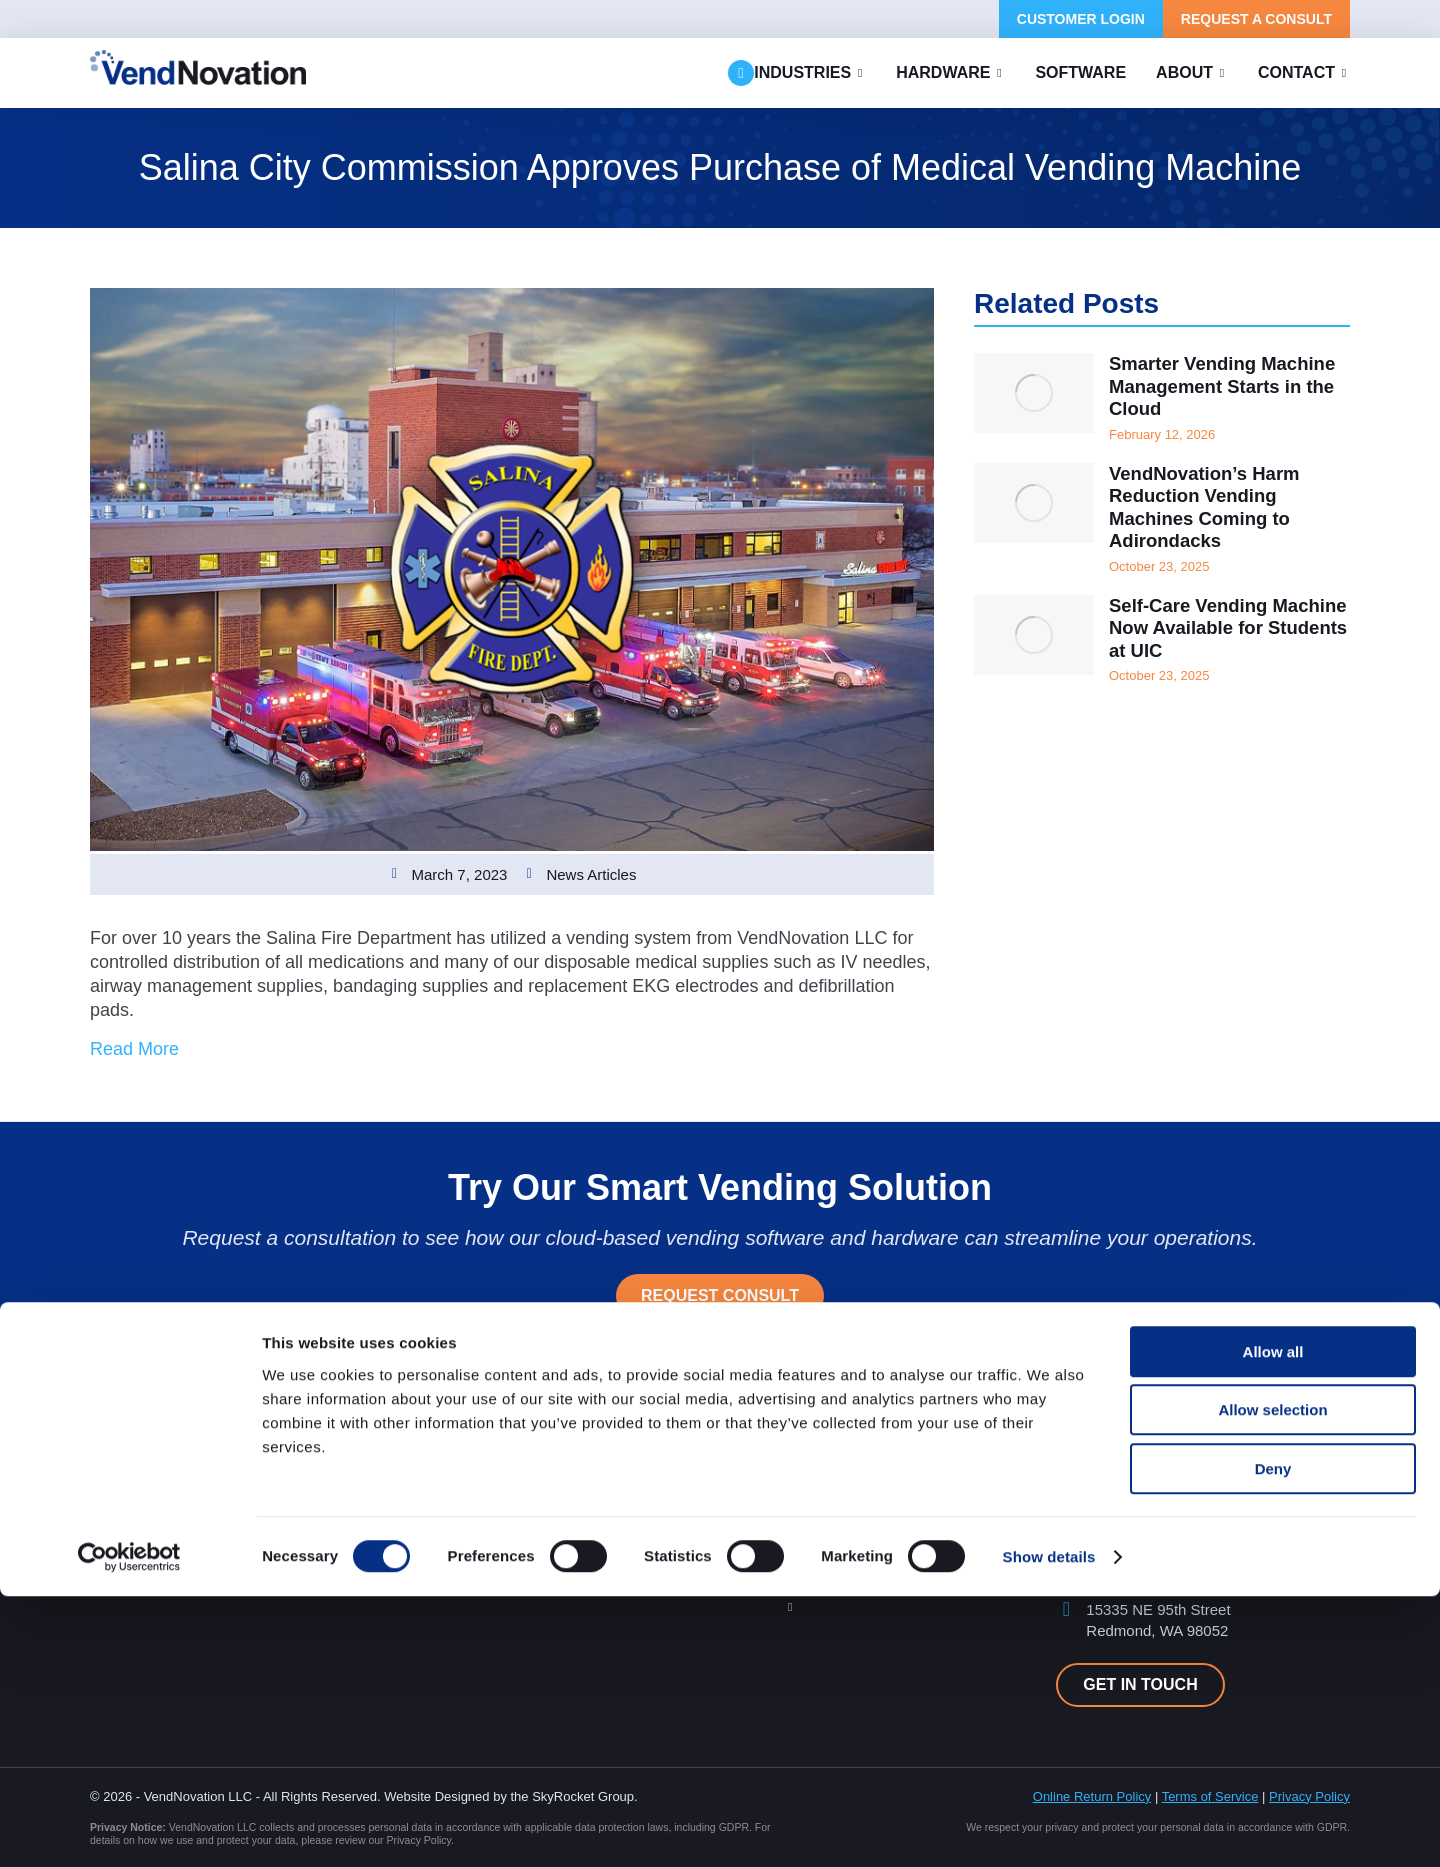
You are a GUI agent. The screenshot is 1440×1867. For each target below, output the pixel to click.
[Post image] (1034, 393)
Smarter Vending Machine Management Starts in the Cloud (1213, 389)
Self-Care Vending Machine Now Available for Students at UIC (1219, 641)
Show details (1049, 1827)
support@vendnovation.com (1179, 1535)
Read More (134, 1049)
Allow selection (1272, 1681)
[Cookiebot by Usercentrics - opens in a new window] (129, 1828)
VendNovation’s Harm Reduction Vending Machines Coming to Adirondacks (1212, 515)
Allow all (1273, 1622)
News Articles (591, 874)
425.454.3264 (1132, 1498)
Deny (1273, 1739)
